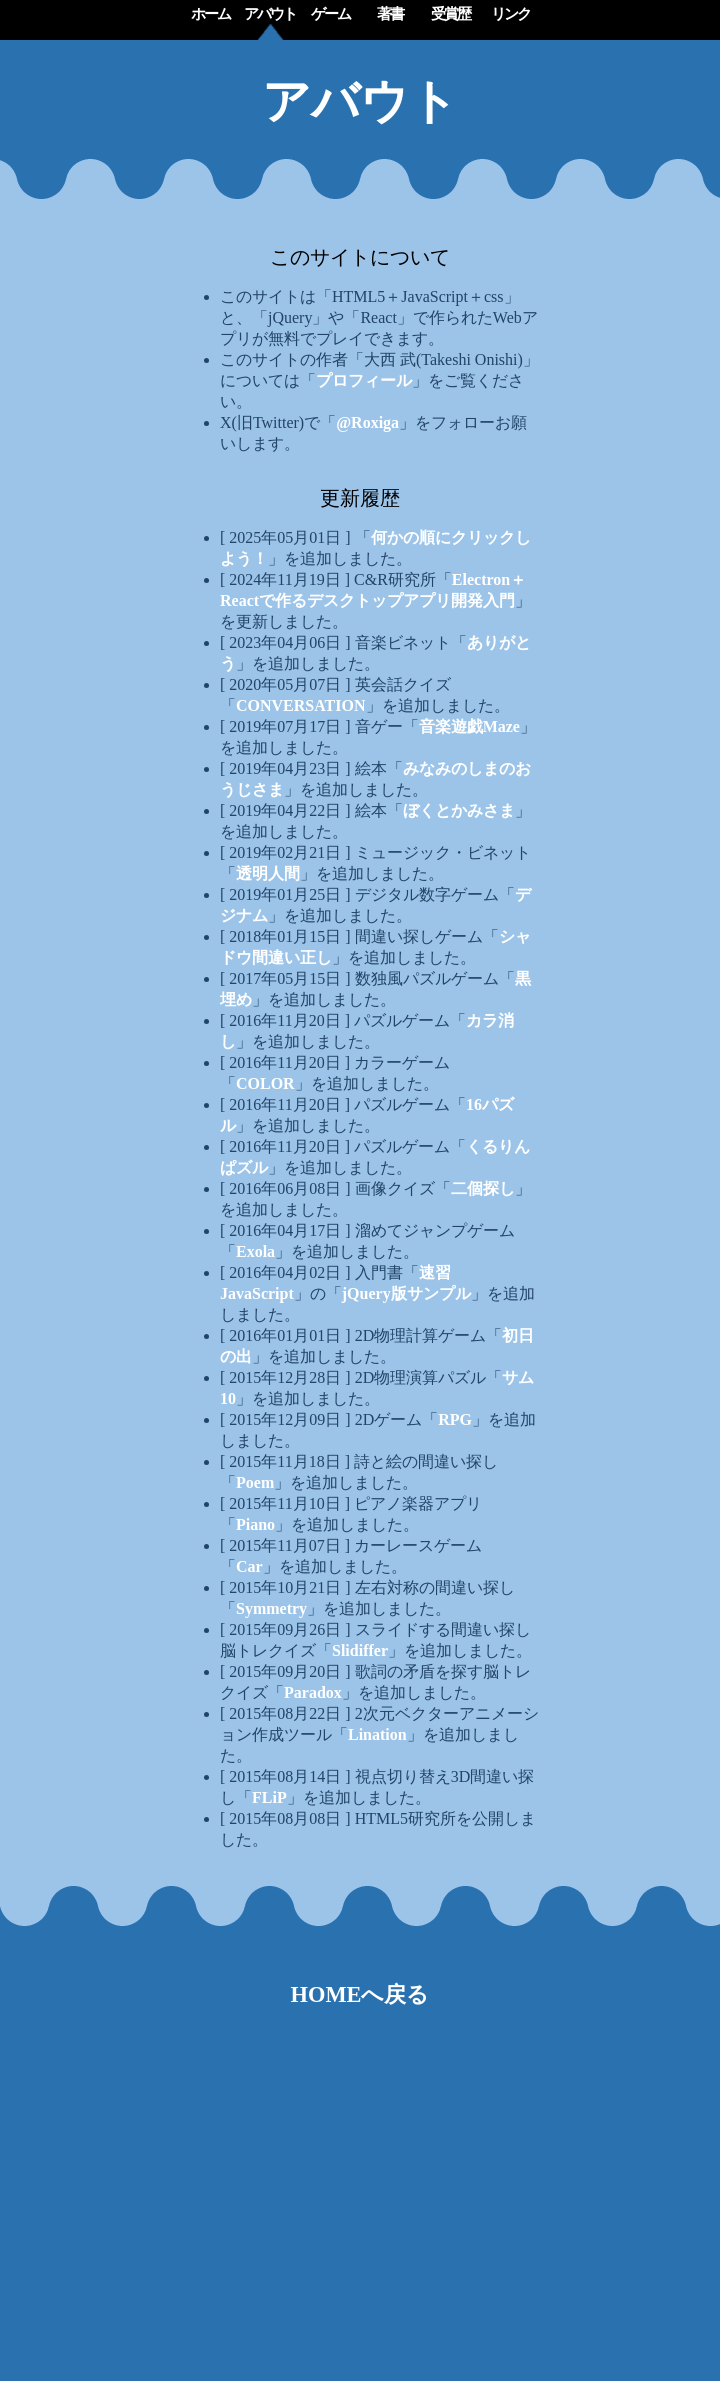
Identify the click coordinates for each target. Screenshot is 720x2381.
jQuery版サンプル (406, 1293)
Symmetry (271, 1608)
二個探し (483, 1188)
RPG (455, 1419)
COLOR (265, 1083)
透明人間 (268, 873)
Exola (255, 1251)
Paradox (313, 1692)
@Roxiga (367, 422)
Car (249, 1566)
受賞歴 (450, 14)
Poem (255, 1482)
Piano (255, 1524)
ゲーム (330, 14)
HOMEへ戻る (360, 1994)
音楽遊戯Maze (469, 726)
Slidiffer (360, 1650)
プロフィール (364, 380)
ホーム (210, 14)
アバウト (270, 14)
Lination (377, 1734)
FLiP (269, 1797)
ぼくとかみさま (459, 810)
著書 (390, 14)
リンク (510, 14)
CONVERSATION (301, 705)
